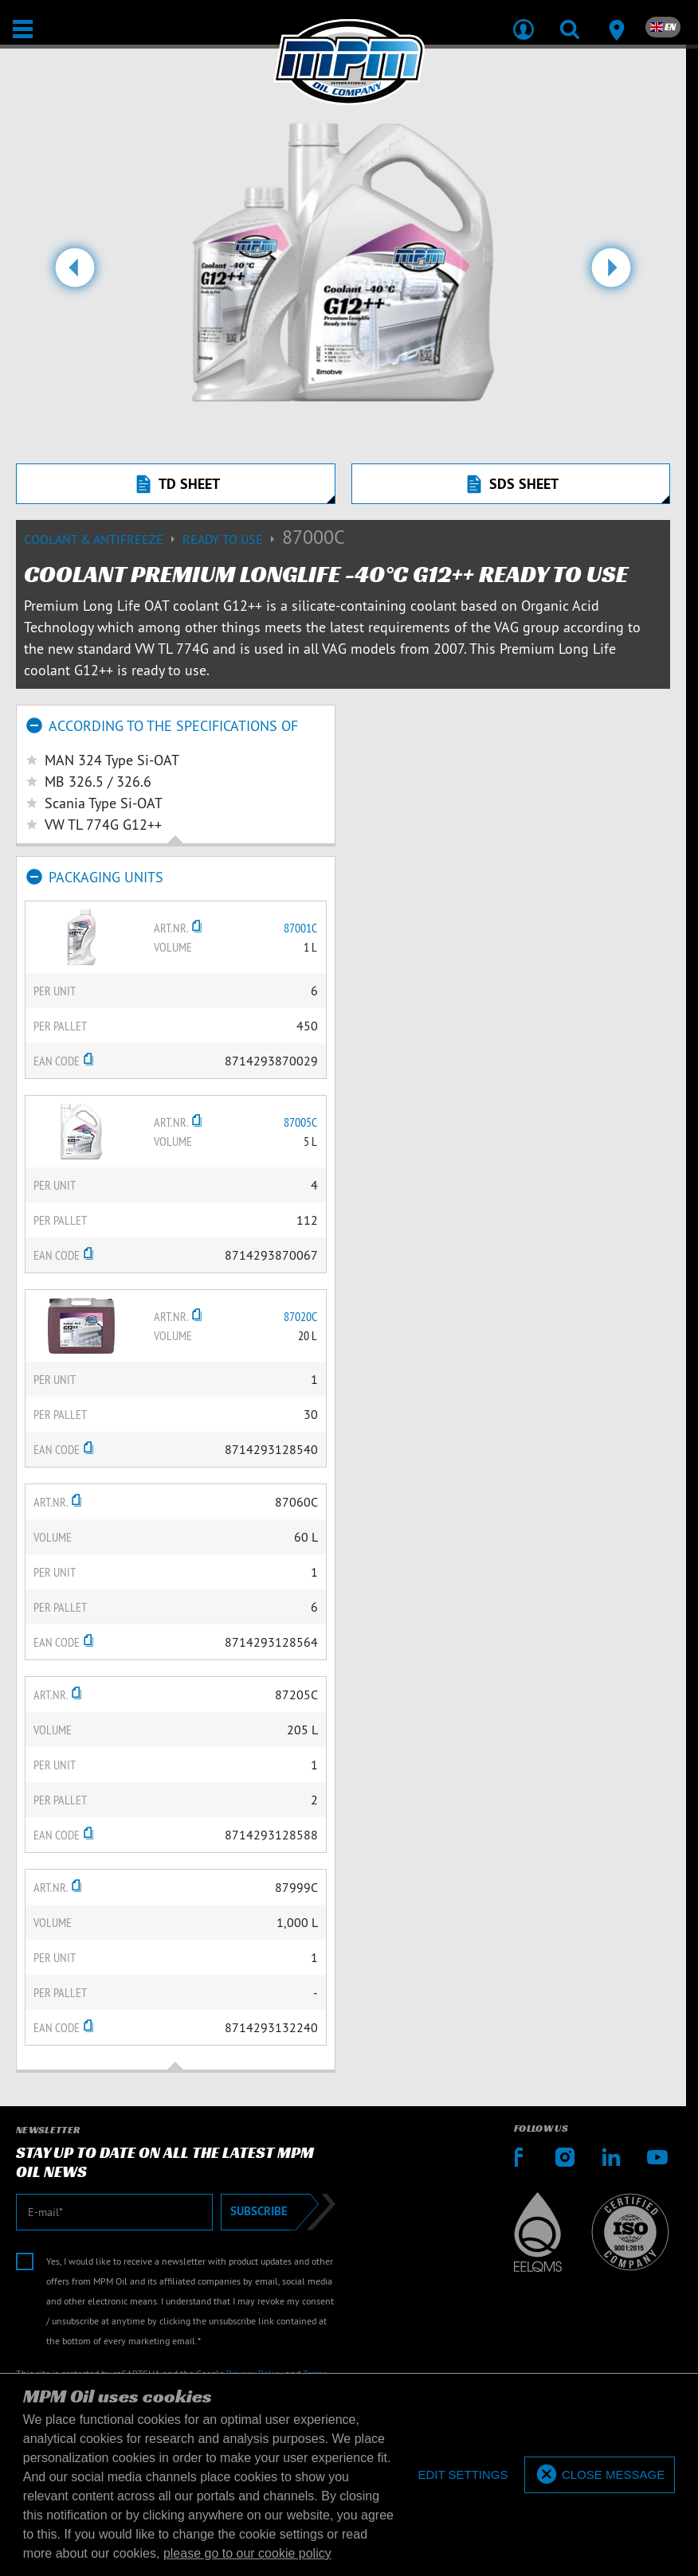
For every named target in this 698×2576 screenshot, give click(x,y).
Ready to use (232, 539)
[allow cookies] (599, 2475)
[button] (75, 274)
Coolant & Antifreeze (103, 539)
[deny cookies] (462, 2475)
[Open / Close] (22, 29)
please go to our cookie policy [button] (247, 2553)
